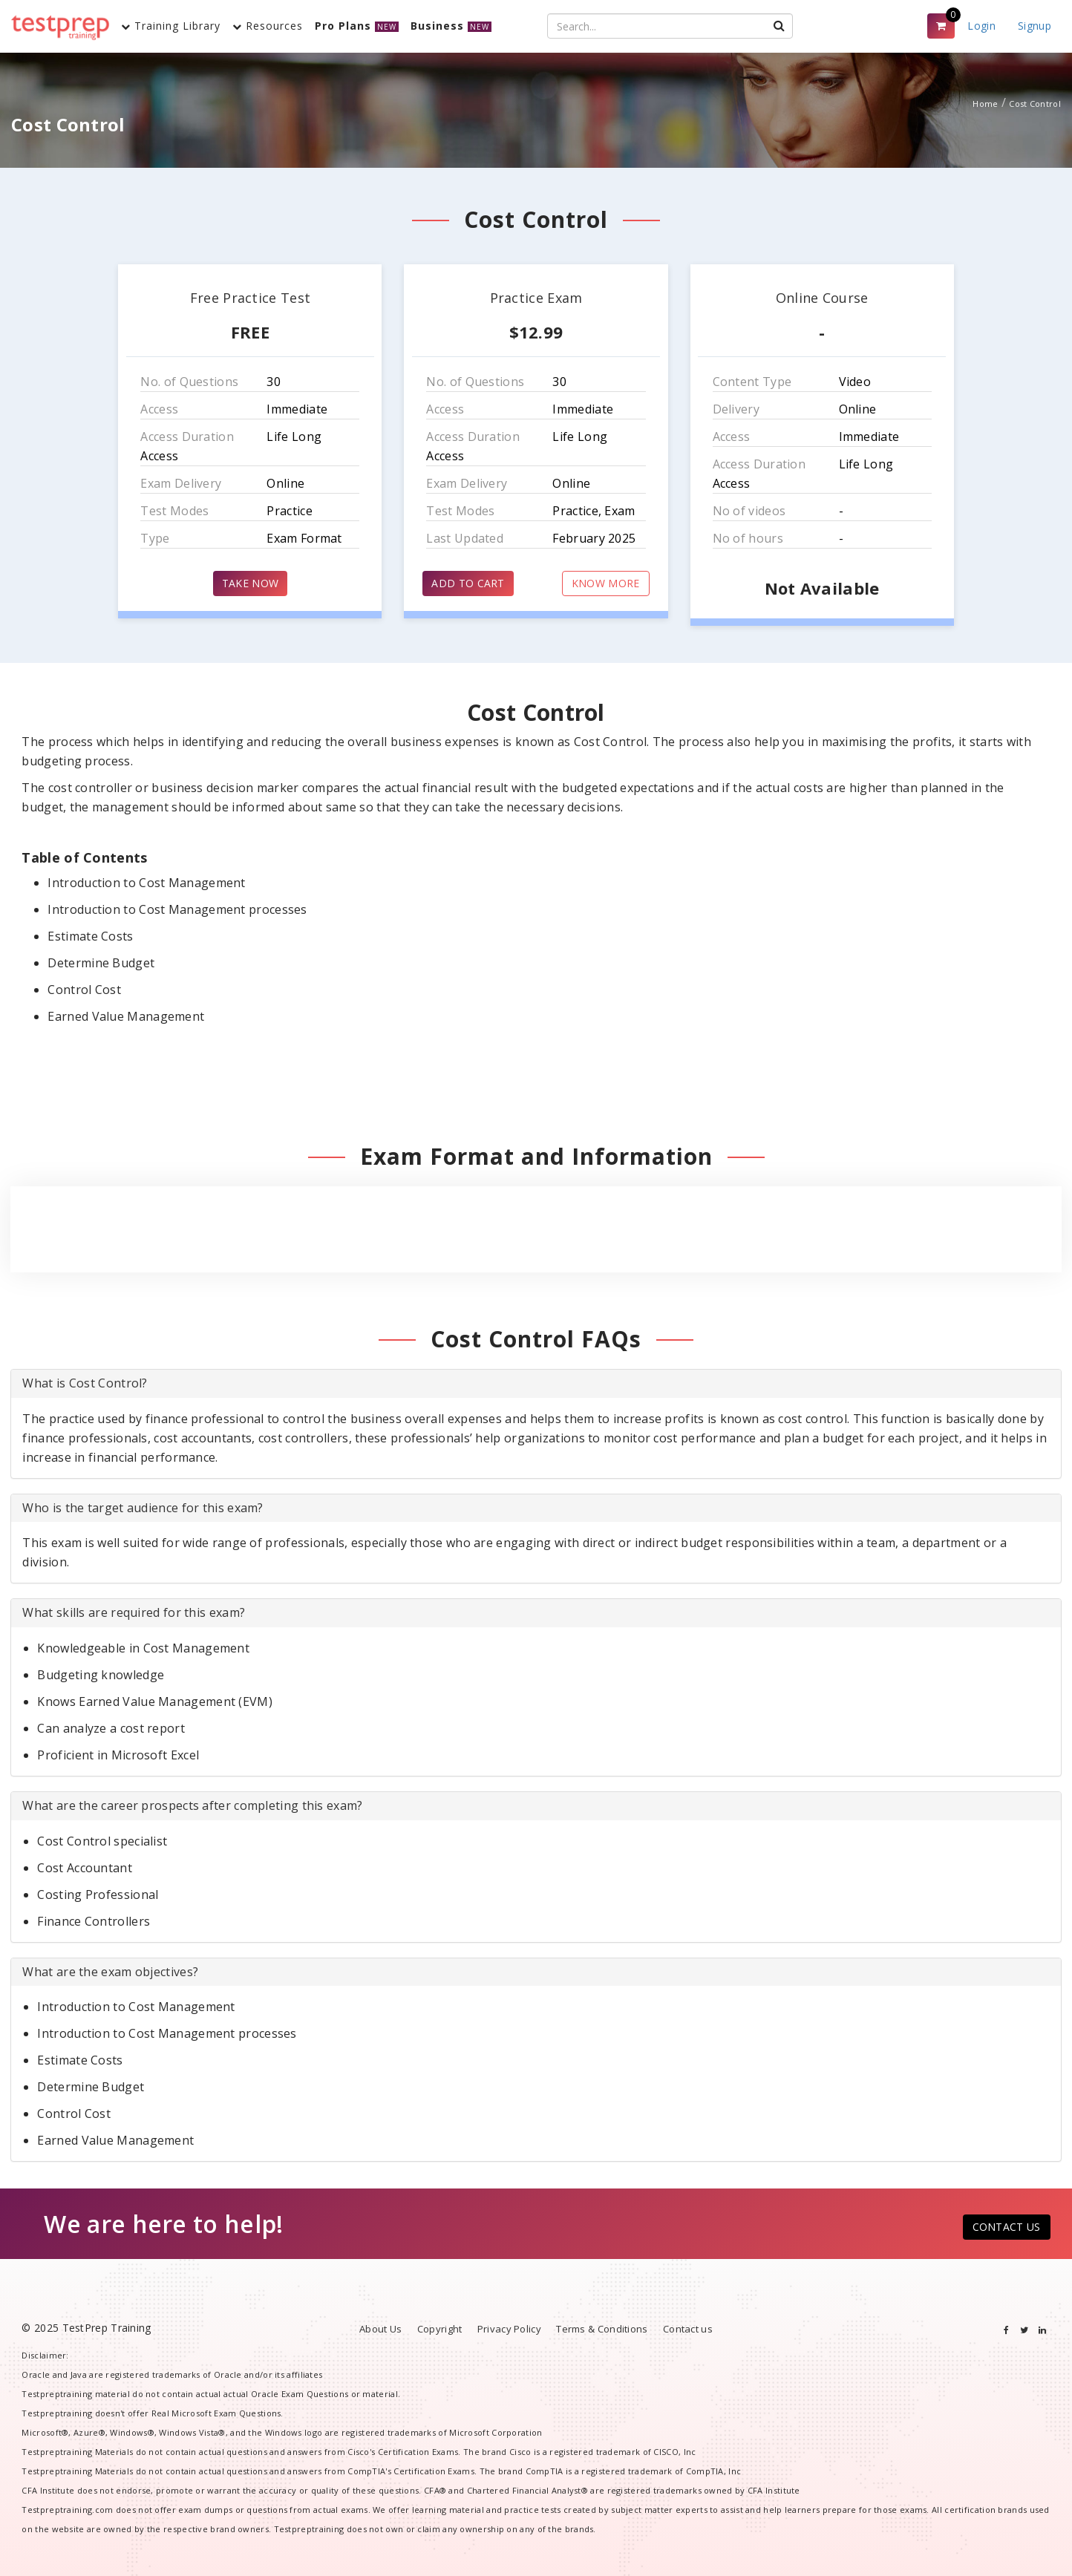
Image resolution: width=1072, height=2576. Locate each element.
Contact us (688, 2328)
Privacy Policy (509, 2328)
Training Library (170, 26)
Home (985, 103)
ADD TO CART (467, 583)
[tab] (535, 1384)
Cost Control (1035, 103)
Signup (1034, 26)
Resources (267, 26)
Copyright (440, 2328)
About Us (380, 2328)
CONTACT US (1007, 2227)
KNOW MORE (606, 583)
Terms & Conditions (601, 2328)
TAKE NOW (250, 583)
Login (981, 26)
